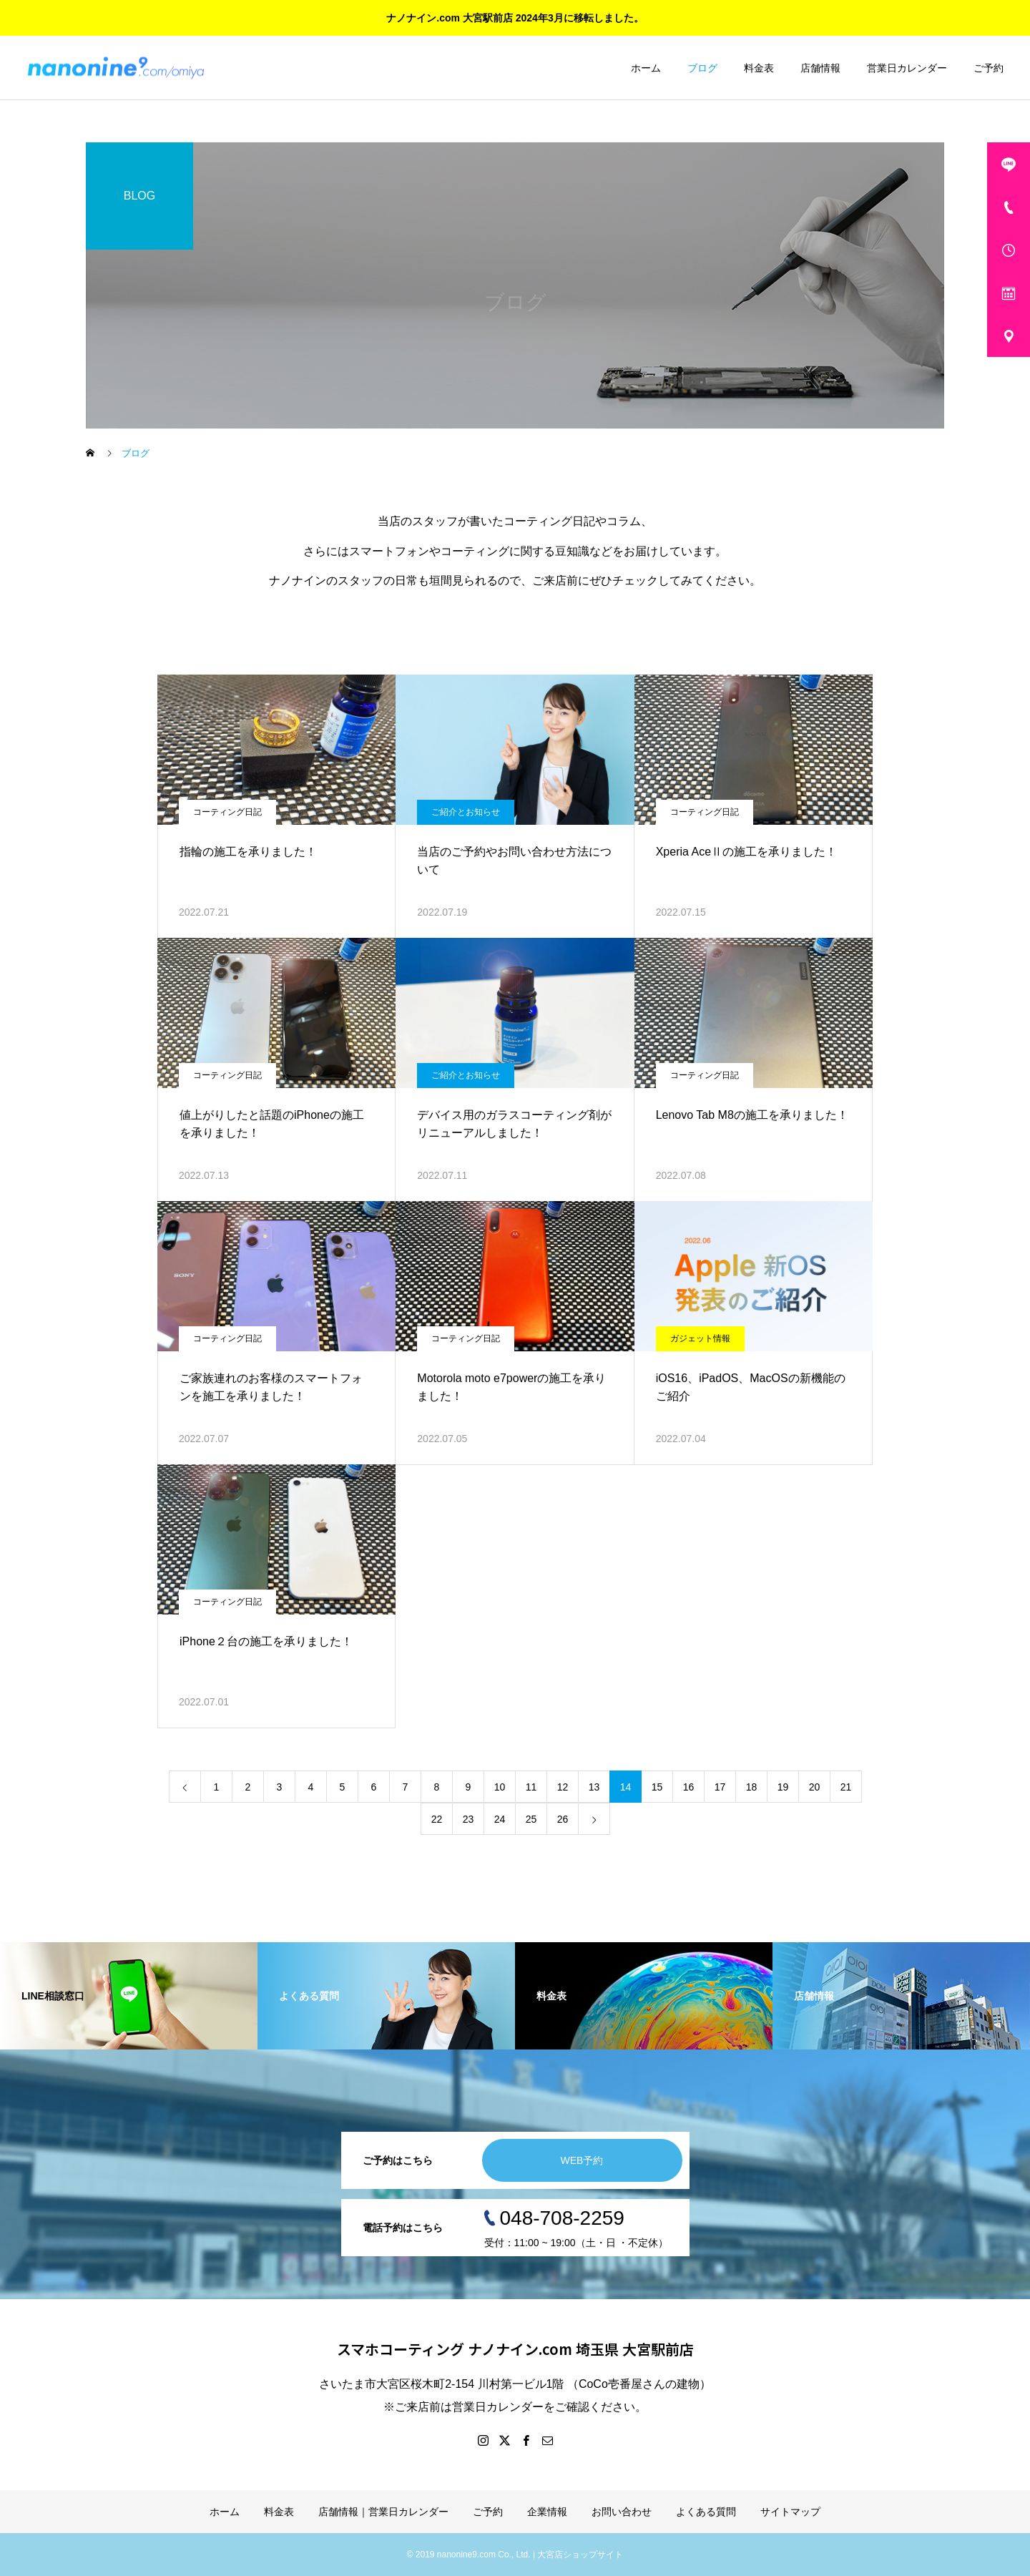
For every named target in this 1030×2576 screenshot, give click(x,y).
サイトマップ (790, 2511)
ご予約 (988, 68)
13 (594, 1787)
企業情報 (547, 2511)
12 (563, 1787)
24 (500, 1819)
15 (657, 1787)
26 (563, 1819)
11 (531, 1787)
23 (468, 1819)
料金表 (759, 68)
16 (689, 1787)
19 (783, 1787)
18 (751, 1787)
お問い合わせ (622, 2511)
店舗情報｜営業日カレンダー (383, 2511)
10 (500, 1787)
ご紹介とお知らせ (465, 812)
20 (814, 1787)
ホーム (646, 68)
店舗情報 (820, 68)
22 (437, 1819)
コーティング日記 (227, 812)
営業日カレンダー (907, 68)
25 (531, 1819)
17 (720, 1787)
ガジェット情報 (700, 1338)
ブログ (702, 68)
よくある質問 (706, 2511)
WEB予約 (582, 2160)
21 (846, 1787)
